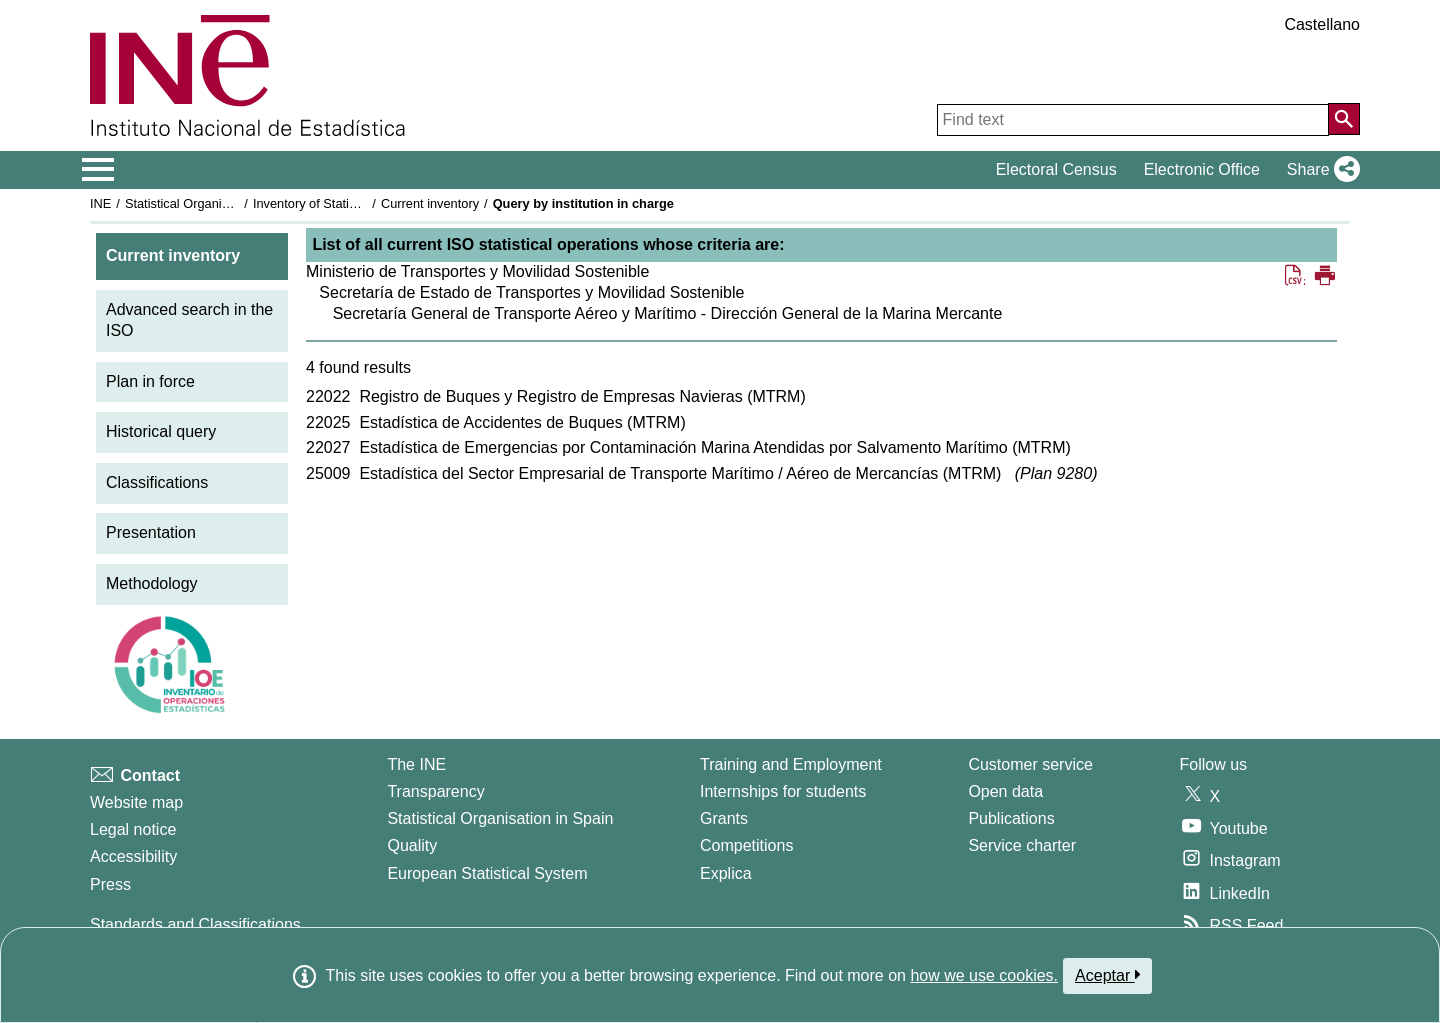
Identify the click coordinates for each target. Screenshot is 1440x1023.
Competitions (746, 845)
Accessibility (133, 856)
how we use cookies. (984, 975)
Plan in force (150, 381)
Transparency (435, 791)
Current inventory (430, 203)
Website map (136, 802)
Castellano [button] (1322, 24)
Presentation (151, 532)
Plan (1056, 473)
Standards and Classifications (195, 924)
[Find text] (1133, 120)
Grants (724, 818)
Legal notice (133, 829)
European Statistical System (487, 873)
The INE (416, 764)
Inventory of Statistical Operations (348, 203)
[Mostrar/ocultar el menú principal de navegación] (98, 170)
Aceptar (1107, 975)
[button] (1319, 170)
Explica (726, 873)
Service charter (1022, 845)
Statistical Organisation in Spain (215, 203)
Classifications (157, 482)
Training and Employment (791, 764)
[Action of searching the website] (1344, 119)
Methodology (152, 583)
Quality (412, 845)
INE (100, 203)
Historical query (161, 431)
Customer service (1030, 764)
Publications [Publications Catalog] (1011, 818)
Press (110, 884)
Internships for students (783, 791)
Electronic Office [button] (1202, 169)
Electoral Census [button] (1056, 169)
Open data (1005, 791)
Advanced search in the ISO (189, 320)
